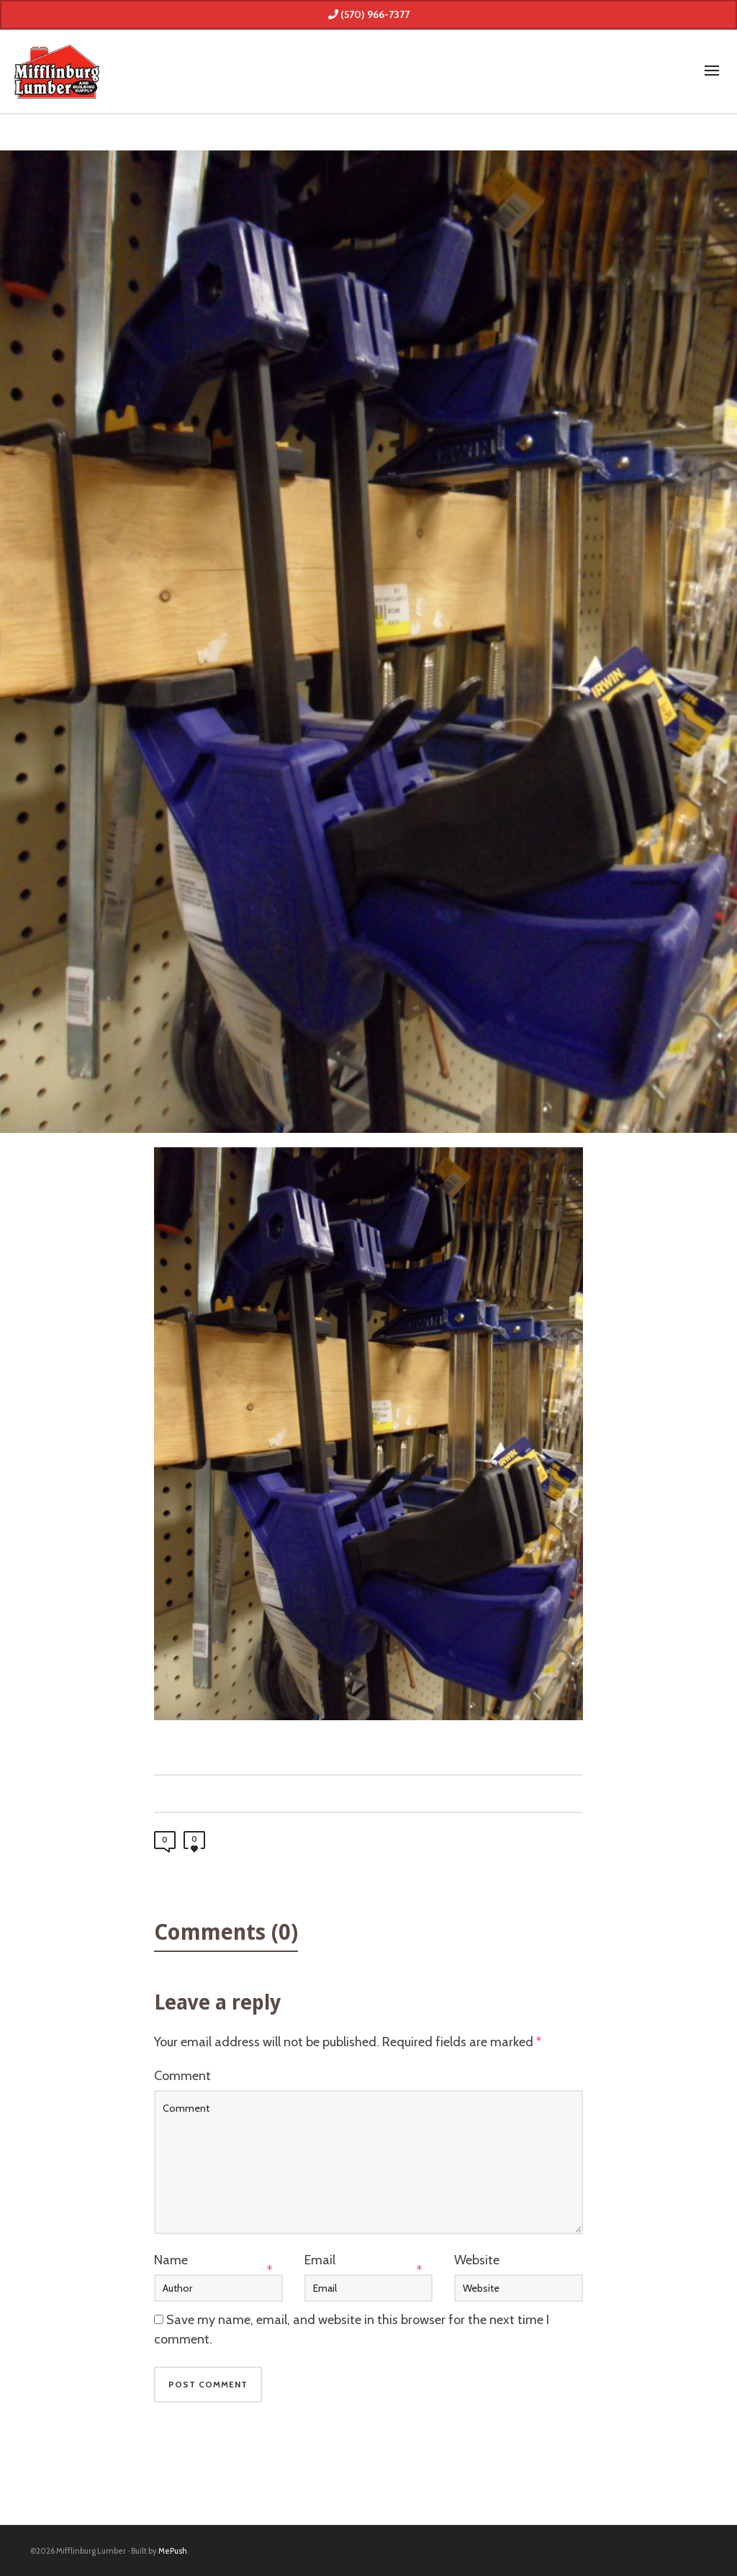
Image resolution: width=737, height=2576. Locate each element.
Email (319, 2260)
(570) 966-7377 (369, 14)
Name (171, 2260)
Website (476, 2260)
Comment (182, 2076)
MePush (172, 2551)
